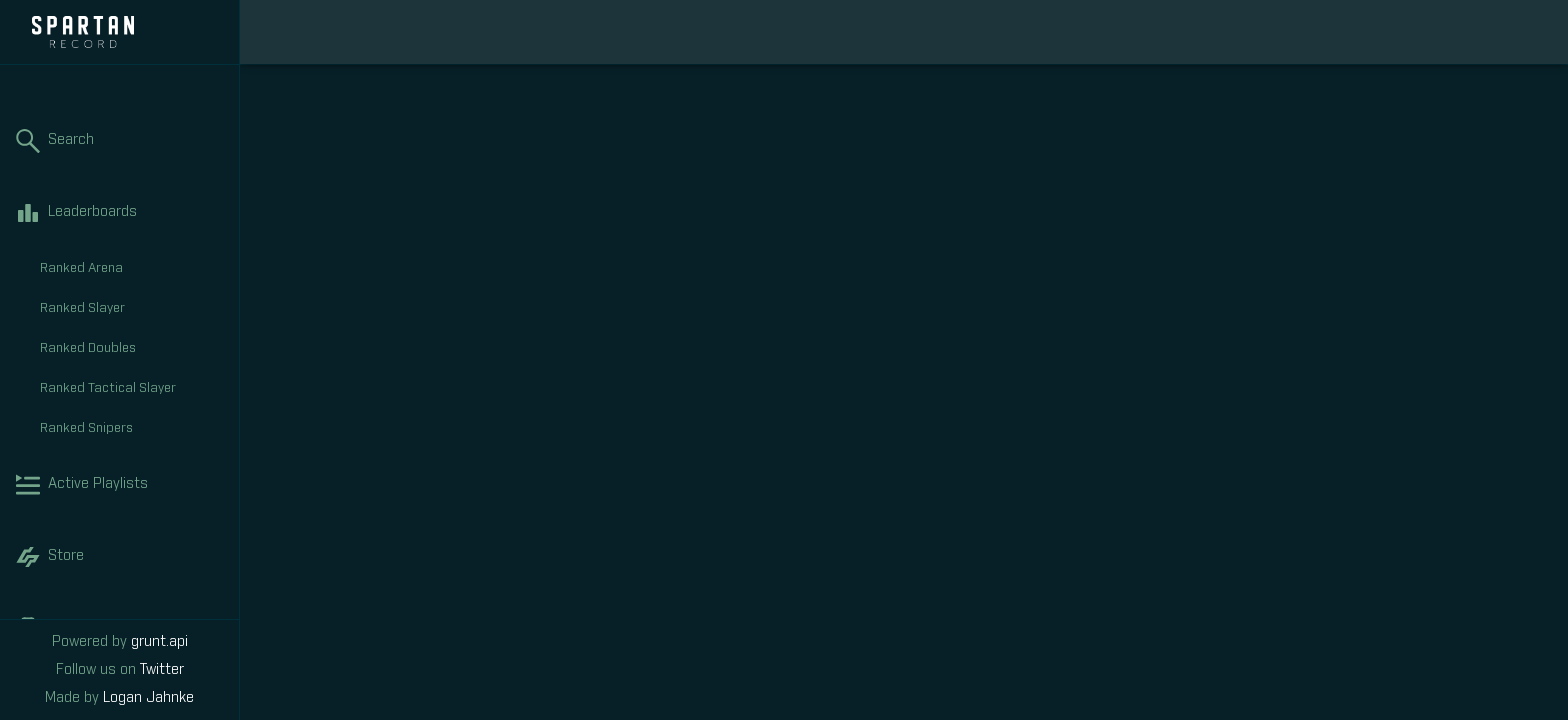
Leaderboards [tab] (119, 213)
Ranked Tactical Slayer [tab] (131, 389)
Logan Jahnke (148, 698)
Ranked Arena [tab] (131, 269)
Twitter (162, 670)
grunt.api (159, 642)
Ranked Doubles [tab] (131, 349)
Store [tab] (119, 557)
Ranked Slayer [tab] (131, 309)
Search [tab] (119, 141)
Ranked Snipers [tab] (131, 429)
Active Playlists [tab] (119, 485)
